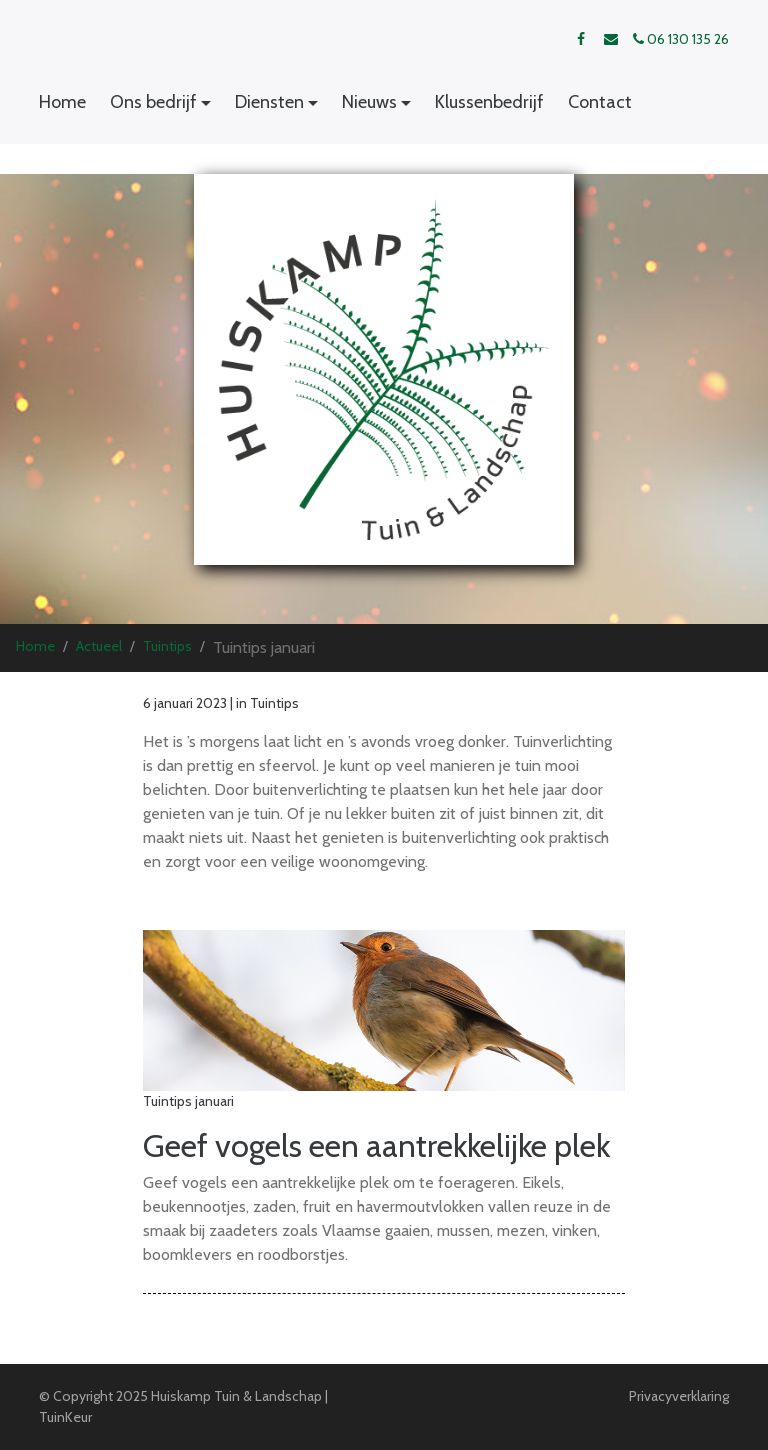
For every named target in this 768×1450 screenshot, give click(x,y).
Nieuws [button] (369, 102)
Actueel (99, 646)
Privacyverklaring (679, 1396)
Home (62, 102)
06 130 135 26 (681, 39)
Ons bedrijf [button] (153, 102)
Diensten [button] (269, 102)
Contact (600, 102)
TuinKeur (65, 1417)
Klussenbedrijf (489, 102)
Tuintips (167, 646)
